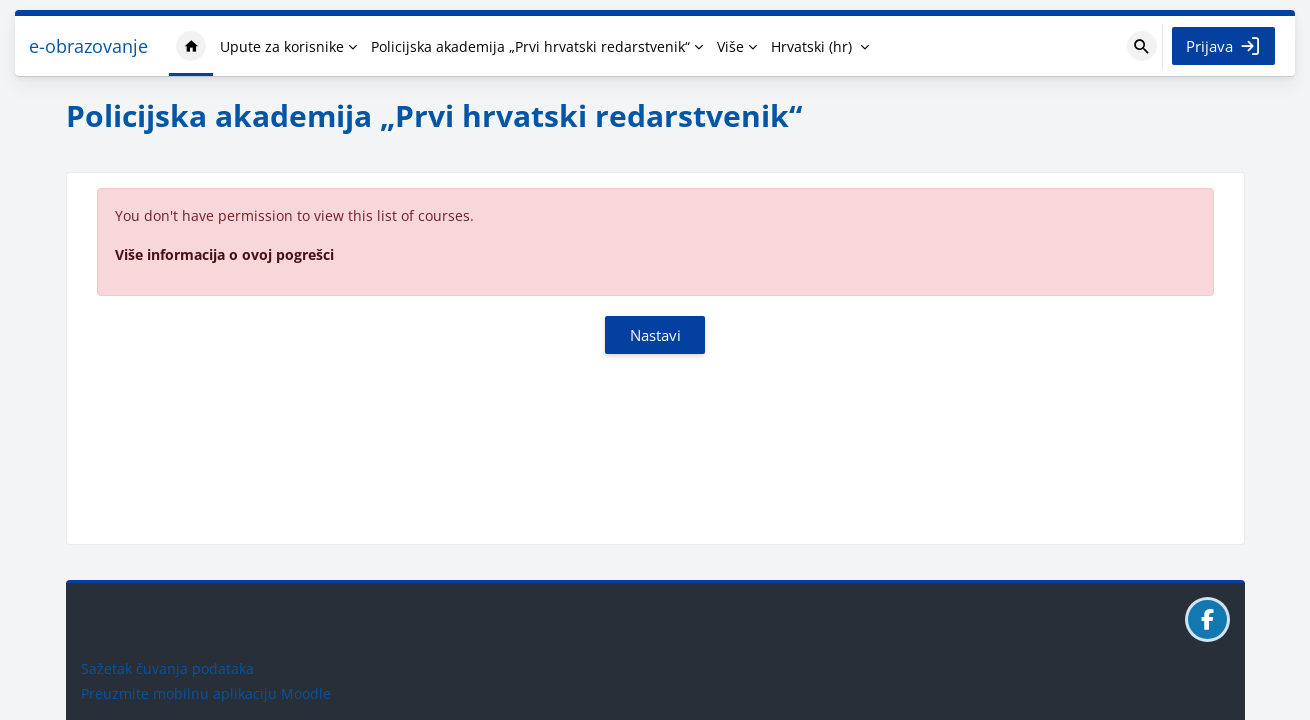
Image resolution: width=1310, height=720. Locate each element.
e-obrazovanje (88, 46)
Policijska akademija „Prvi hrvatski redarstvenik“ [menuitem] (530, 46)
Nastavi (655, 335)
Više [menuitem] (730, 46)
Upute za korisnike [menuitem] (282, 46)
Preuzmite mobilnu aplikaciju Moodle (206, 693)
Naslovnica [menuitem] (191, 46)
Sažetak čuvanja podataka (167, 668)
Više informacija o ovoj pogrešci (224, 254)
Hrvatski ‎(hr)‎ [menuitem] (811, 46)
